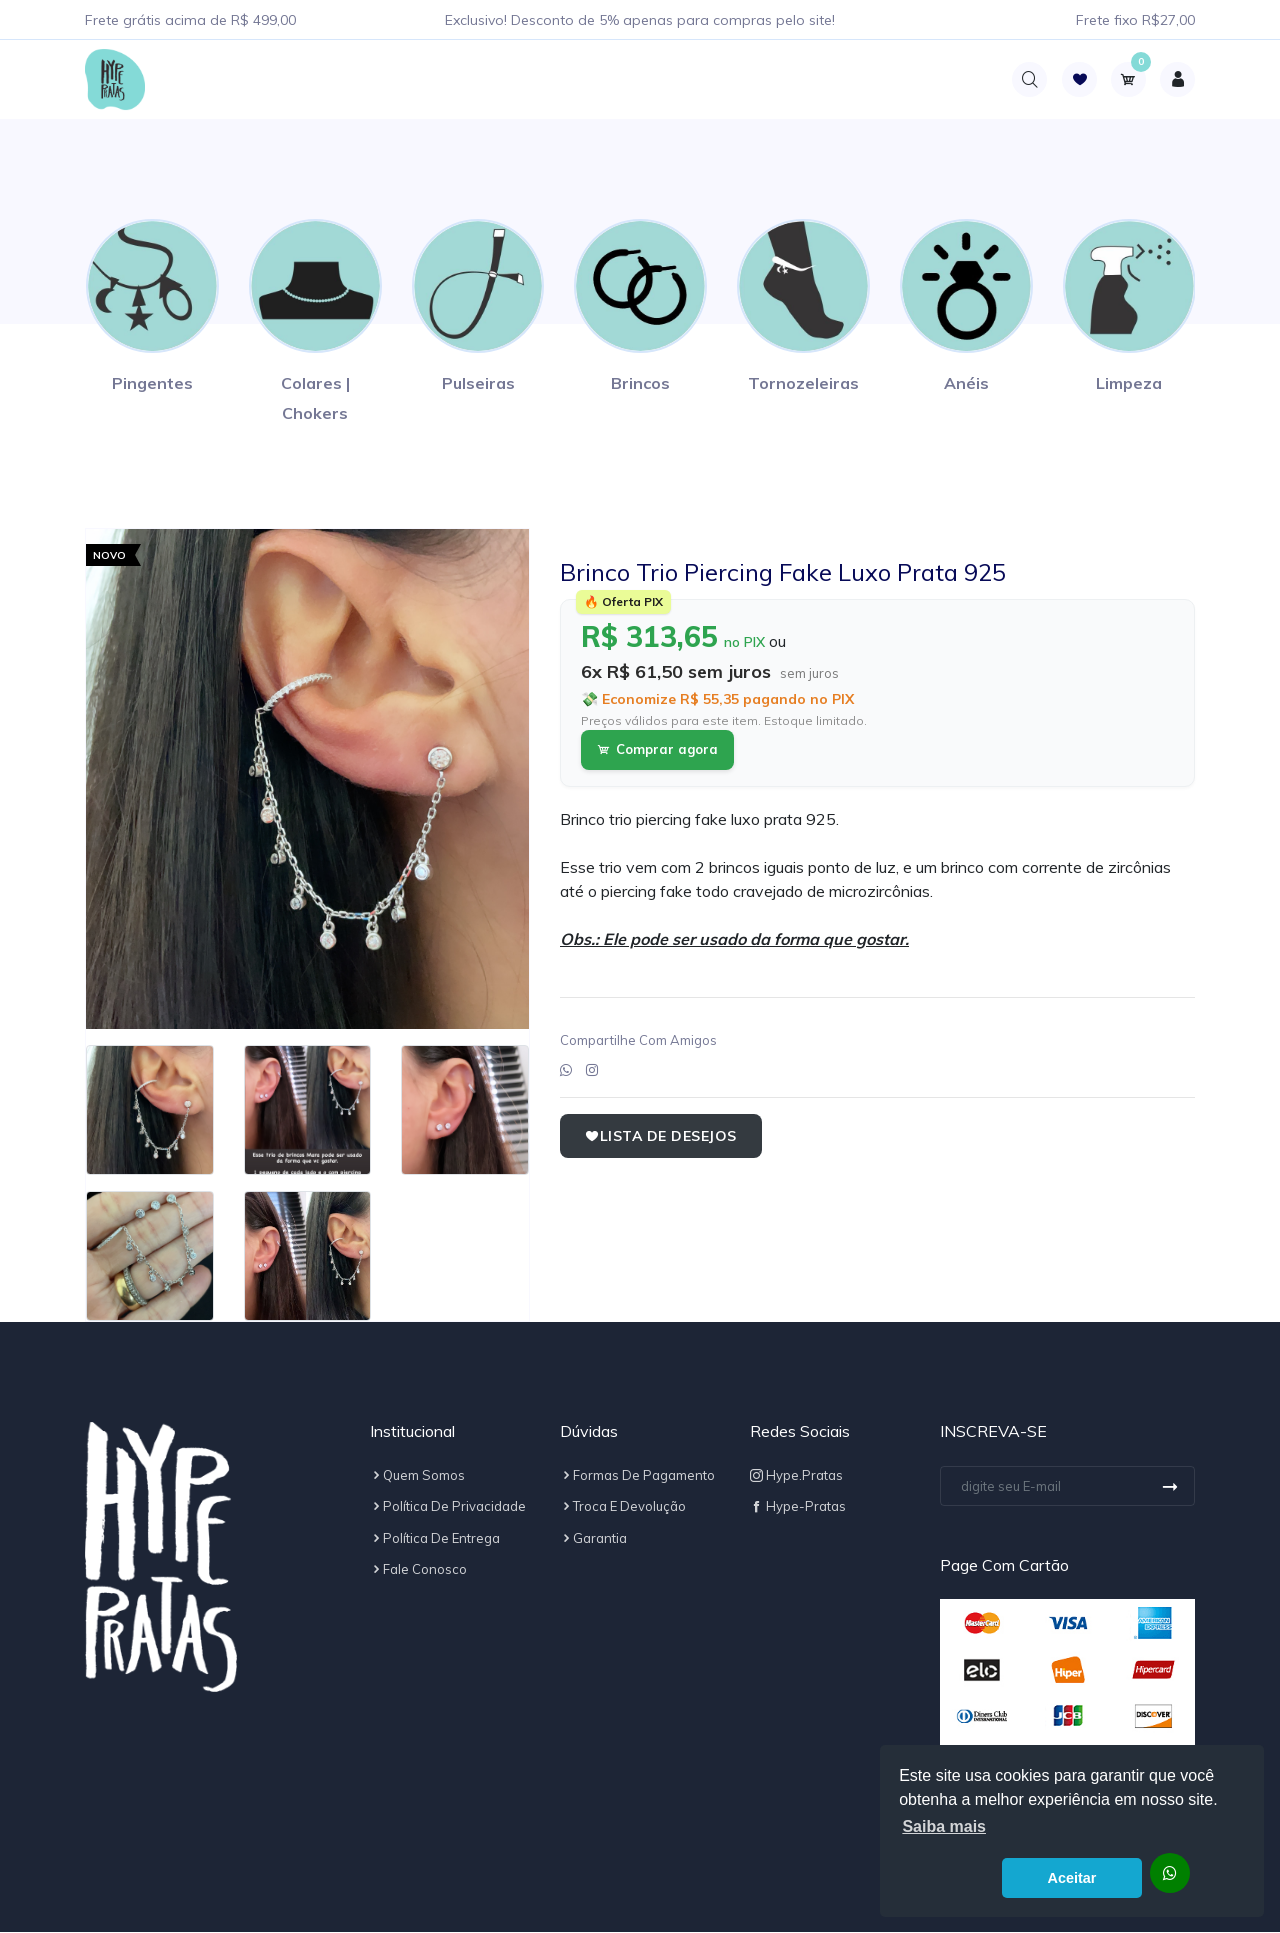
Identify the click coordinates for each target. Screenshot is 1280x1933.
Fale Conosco (418, 1570)
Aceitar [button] (1072, 1878)
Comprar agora (657, 750)
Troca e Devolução (623, 1507)
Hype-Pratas (798, 1507)
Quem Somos (417, 1476)
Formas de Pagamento (637, 1476)
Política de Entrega (435, 1539)
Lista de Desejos (661, 1137)
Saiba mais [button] (944, 1826)
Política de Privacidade (448, 1507)
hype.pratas (796, 1476)
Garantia (593, 1539)
